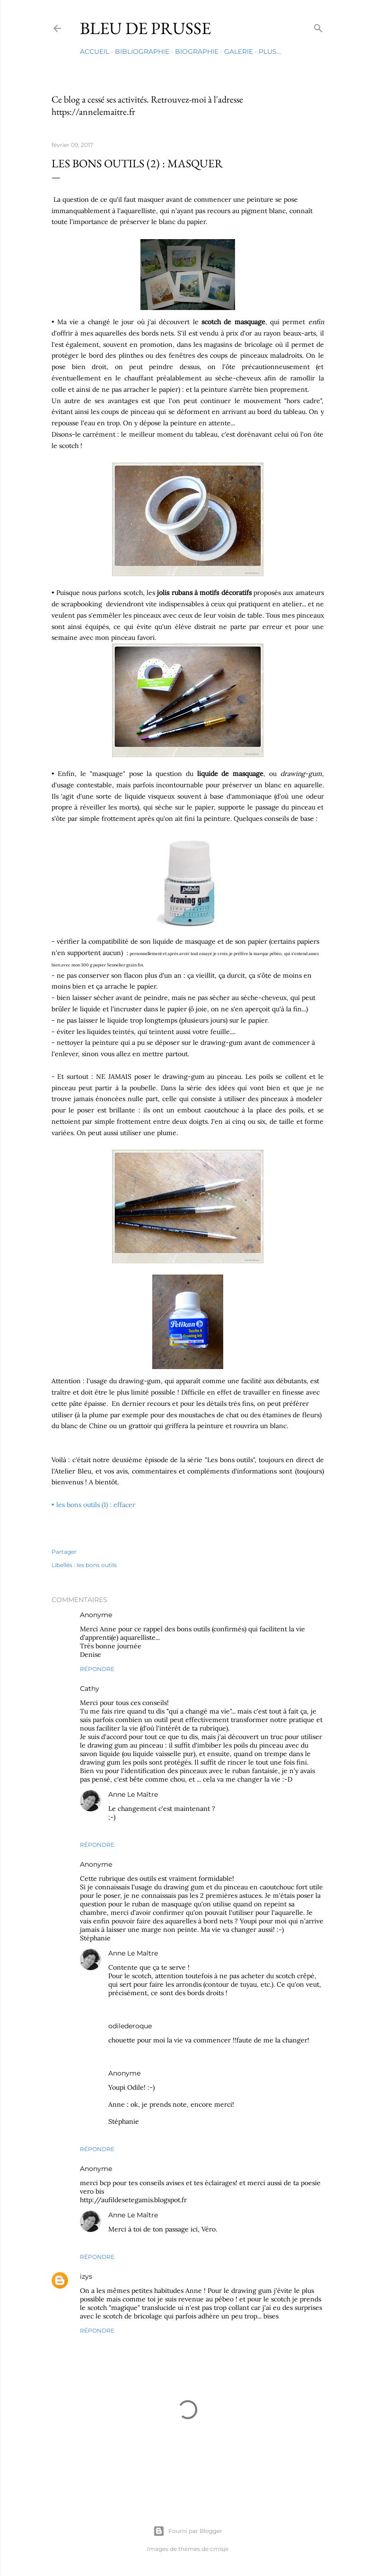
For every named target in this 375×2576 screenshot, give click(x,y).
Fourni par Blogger (187, 2531)
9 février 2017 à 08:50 (145, 1615)
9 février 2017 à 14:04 (190, 1794)
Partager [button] (64, 1551)
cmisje (219, 2548)
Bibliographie (142, 51)
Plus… (270, 51)
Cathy (89, 1688)
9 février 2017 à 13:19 (143, 1864)
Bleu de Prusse (145, 28)
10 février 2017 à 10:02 (145, 2168)
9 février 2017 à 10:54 (131, 1688)
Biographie (196, 51)
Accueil (94, 51)
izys (86, 2276)
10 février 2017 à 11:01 (190, 2215)
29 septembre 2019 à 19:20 (132, 2276)
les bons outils (97, 1564)
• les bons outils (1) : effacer (93, 1504)
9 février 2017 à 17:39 (183, 2026)
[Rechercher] (318, 26)
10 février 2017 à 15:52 (173, 2073)
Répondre (97, 1668)
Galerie (238, 51)
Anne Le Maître (133, 1794)
